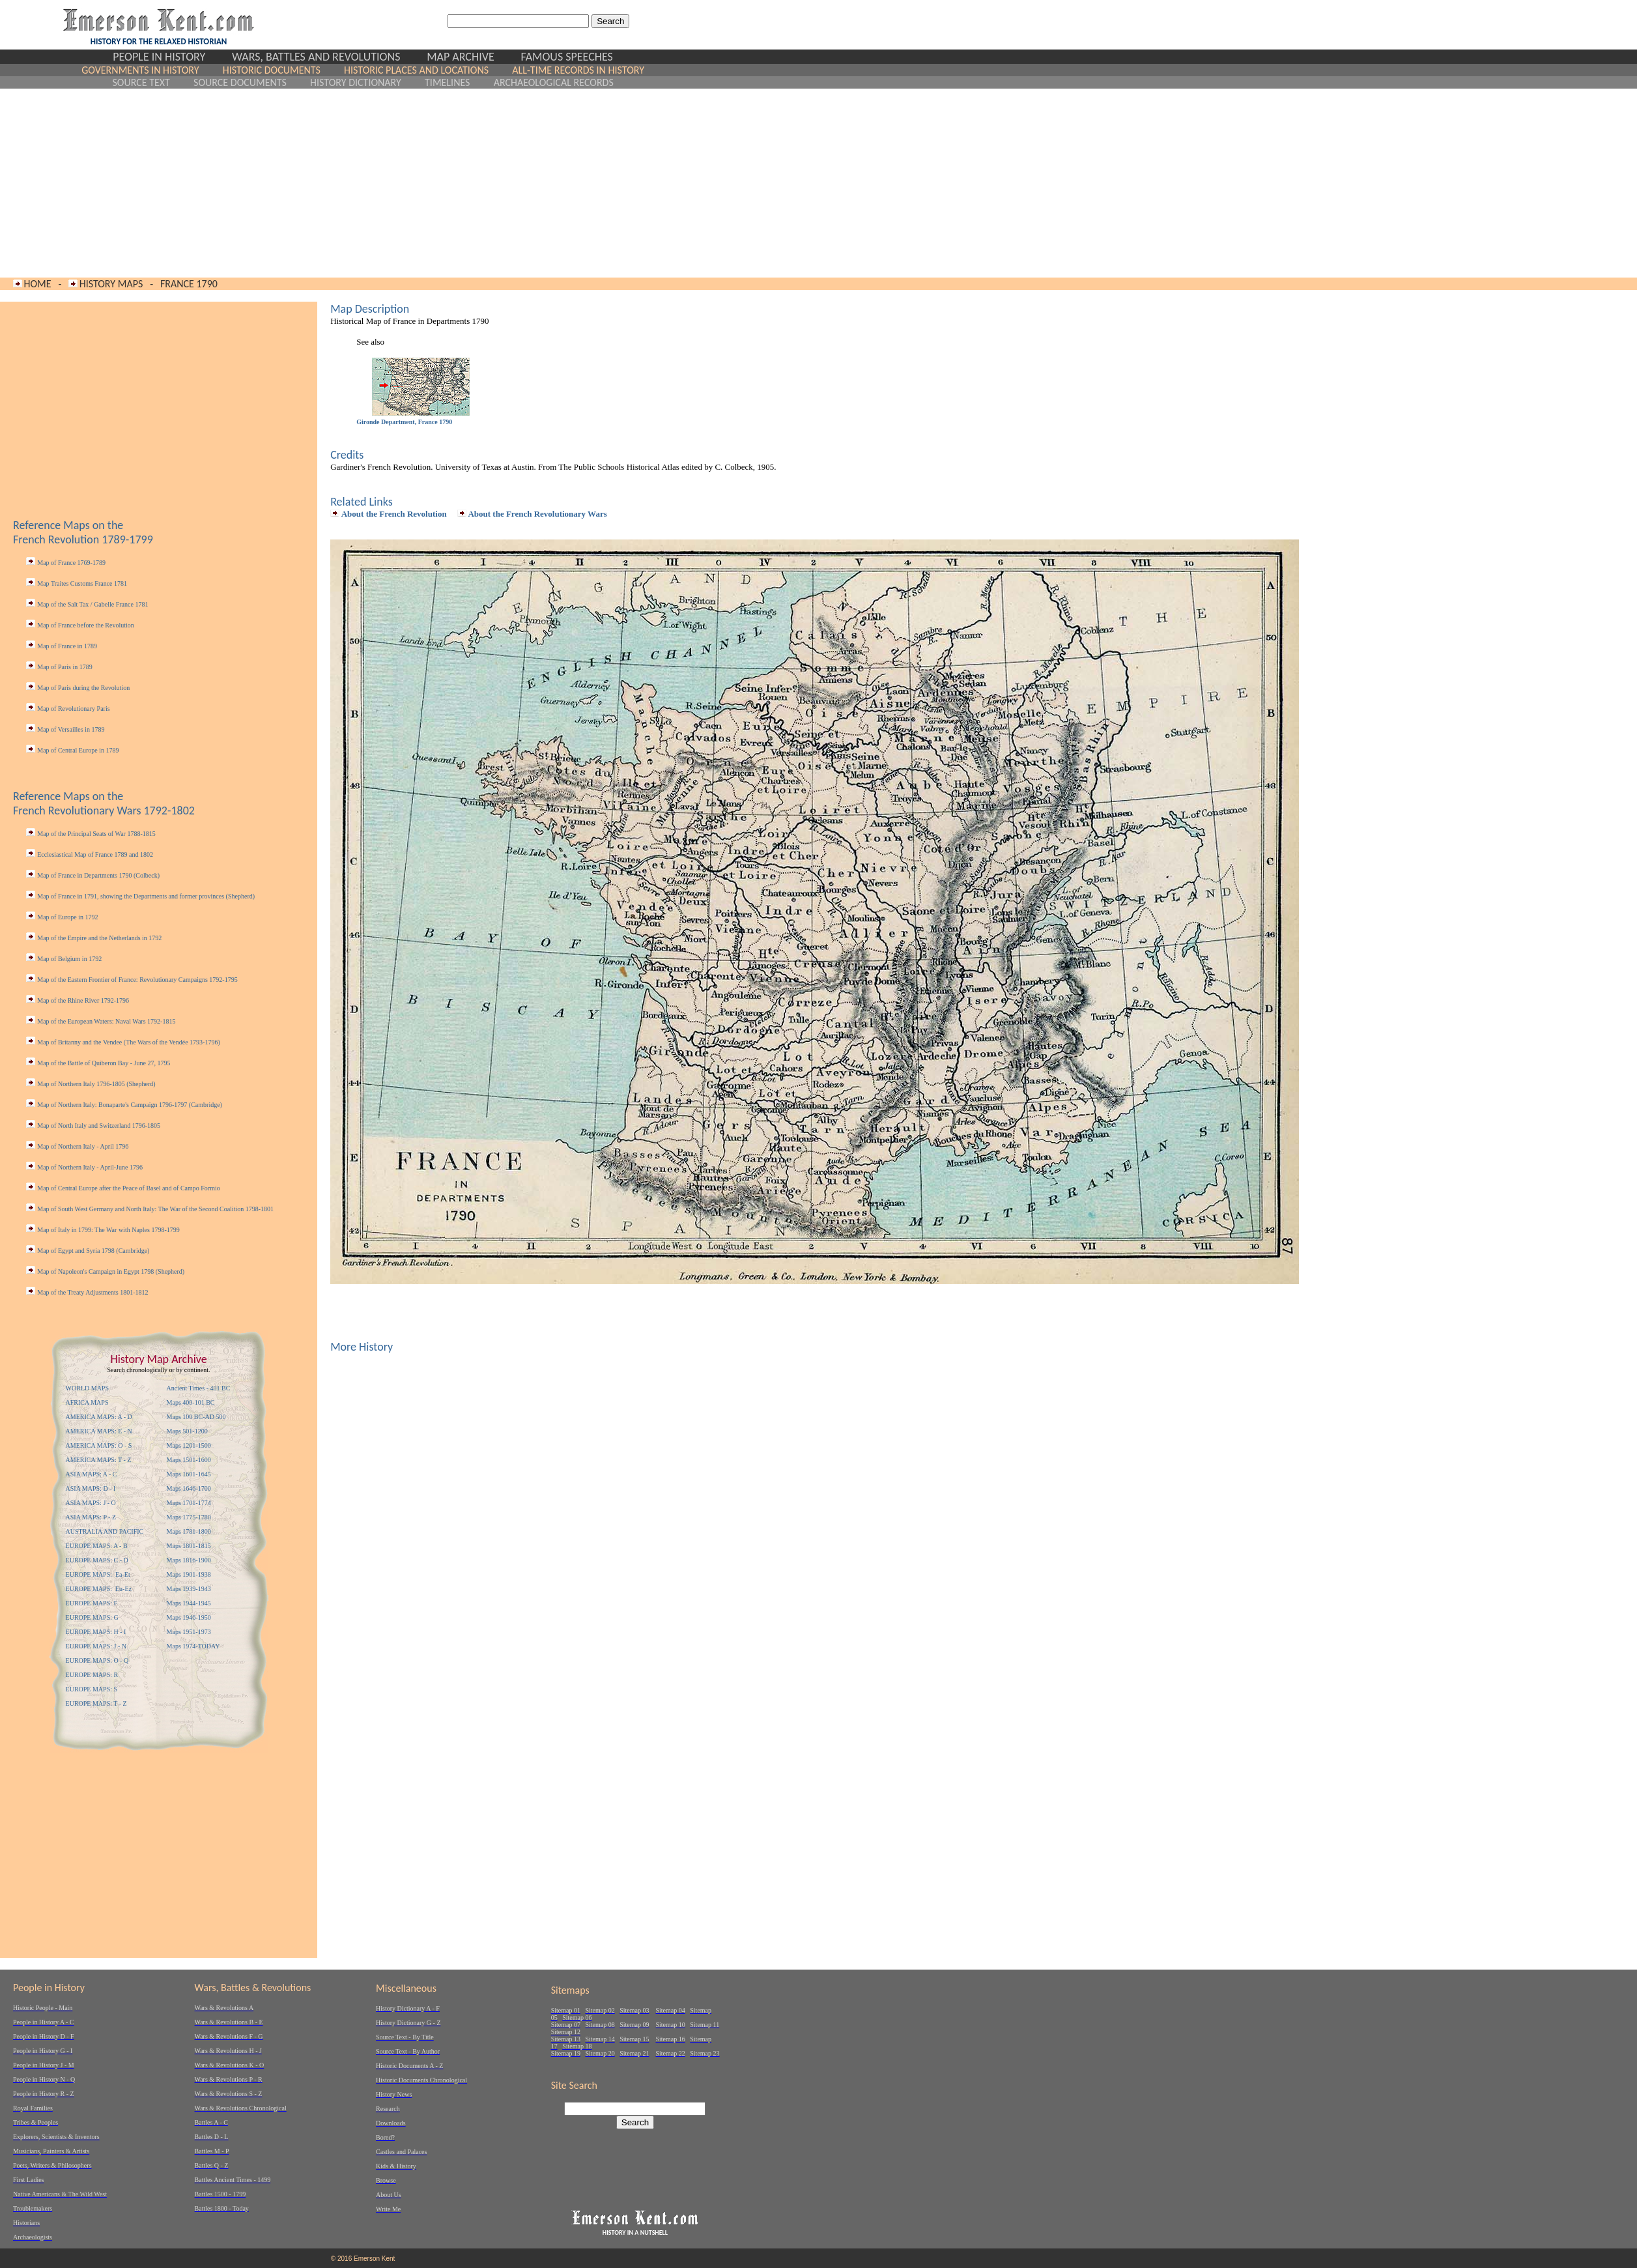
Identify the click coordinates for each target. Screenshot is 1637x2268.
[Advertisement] (363, 183)
